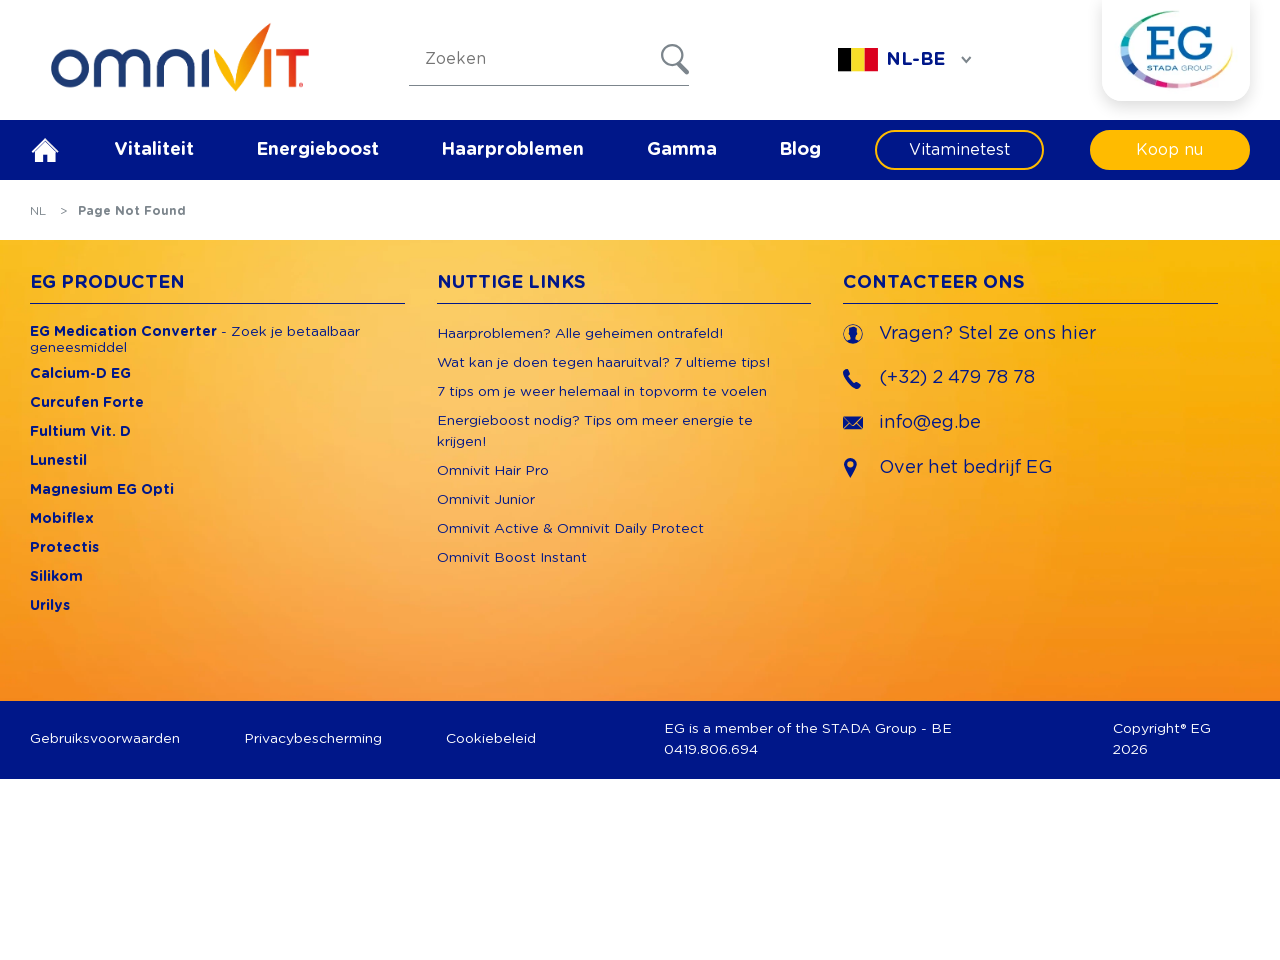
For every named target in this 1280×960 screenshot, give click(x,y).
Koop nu (1169, 150)
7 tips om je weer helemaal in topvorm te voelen (602, 392)
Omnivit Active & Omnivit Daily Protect (570, 529)
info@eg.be (912, 423)
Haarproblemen (512, 150)
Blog (800, 150)
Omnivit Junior (486, 500)
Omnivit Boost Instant (512, 558)
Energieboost (317, 150)
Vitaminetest (959, 150)
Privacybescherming (313, 739)
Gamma (682, 150)
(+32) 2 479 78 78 (939, 379)
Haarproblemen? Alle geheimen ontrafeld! (580, 334)
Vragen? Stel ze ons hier (969, 334)
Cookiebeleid (491, 739)
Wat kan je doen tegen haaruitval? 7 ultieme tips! (603, 363)
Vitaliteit (154, 150)
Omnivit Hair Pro (493, 471)
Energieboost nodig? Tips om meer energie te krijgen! (595, 431)
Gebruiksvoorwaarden (105, 739)
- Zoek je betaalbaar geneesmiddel (195, 340)
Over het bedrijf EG (966, 468)
